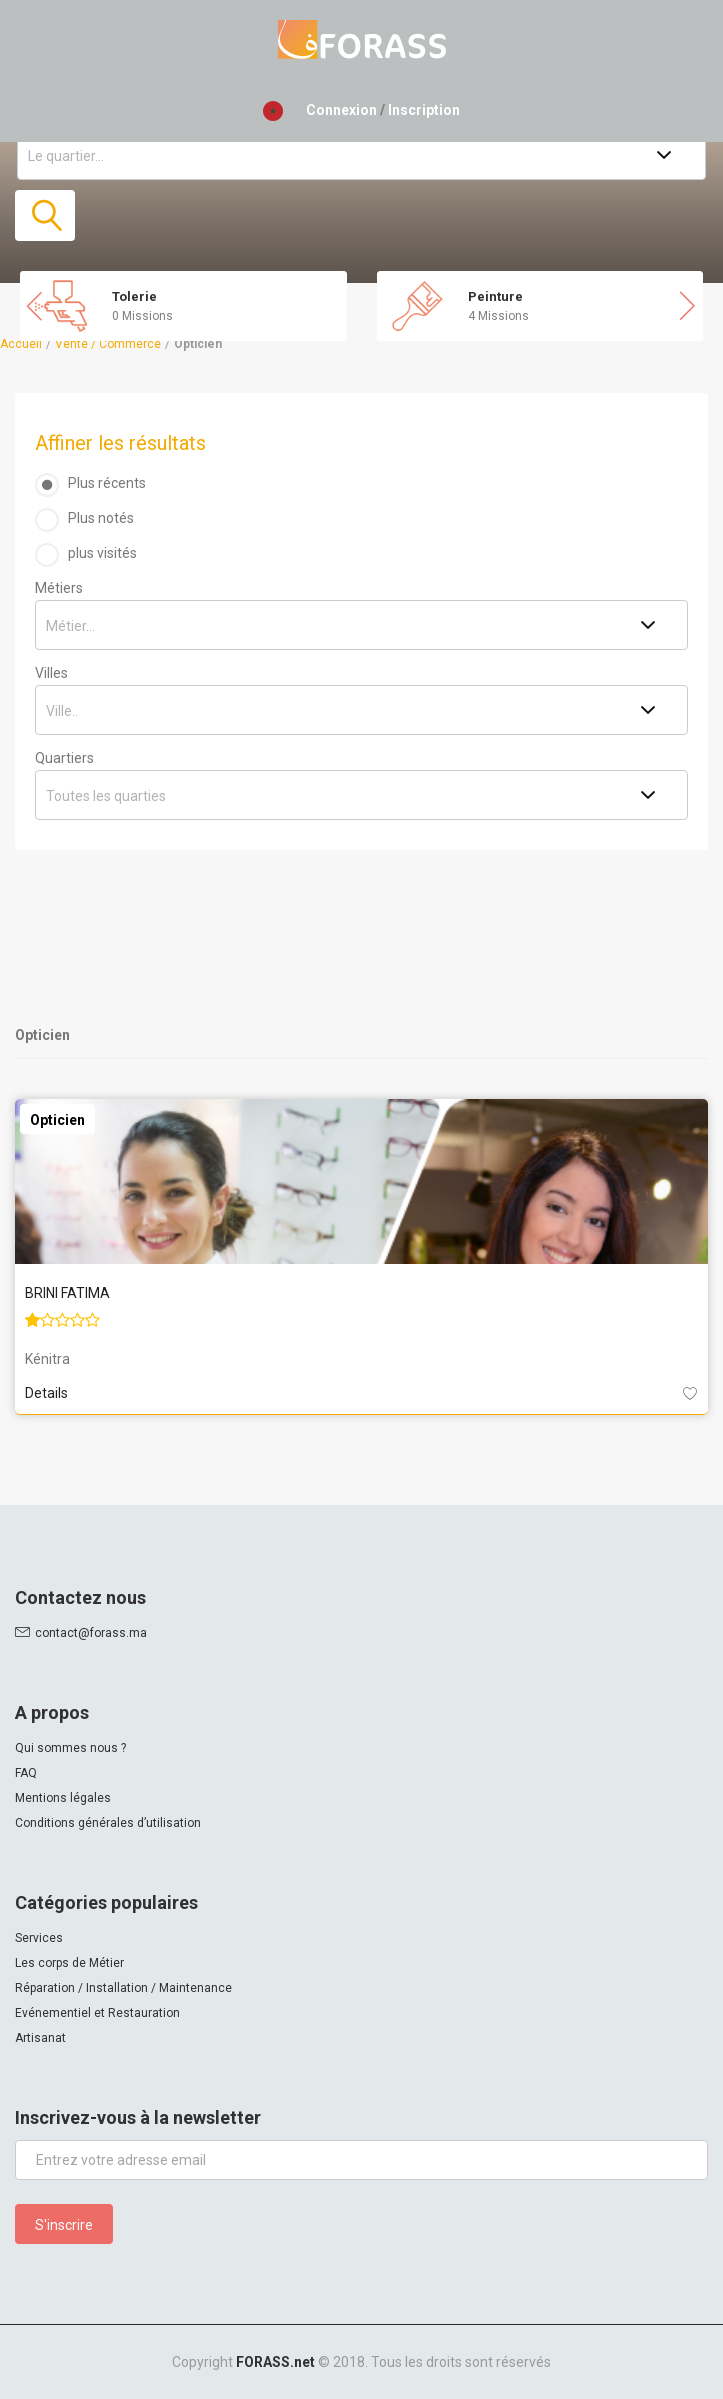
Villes (51, 673)
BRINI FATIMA (67, 1293)
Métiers (59, 588)
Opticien (57, 1120)
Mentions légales (63, 1798)
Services (39, 1938)
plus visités (102, 553)
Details (46, 1393)
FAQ (26, 1773)
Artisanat (40, 2038)
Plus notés (101, 518)
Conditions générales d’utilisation (108, 1823)
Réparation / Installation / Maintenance (123, 1988)
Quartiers (64, 758)
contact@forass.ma (91, 1633)
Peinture (495, 296)
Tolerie (134, 296)
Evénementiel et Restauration (97, 2013)
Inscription (424, 110)
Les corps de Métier (69, 1963)
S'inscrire (64, 2225)
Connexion (341, 110)
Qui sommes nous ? (70, 1748)
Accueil (21, 344)
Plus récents (107, 483)
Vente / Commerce (108, 344)
